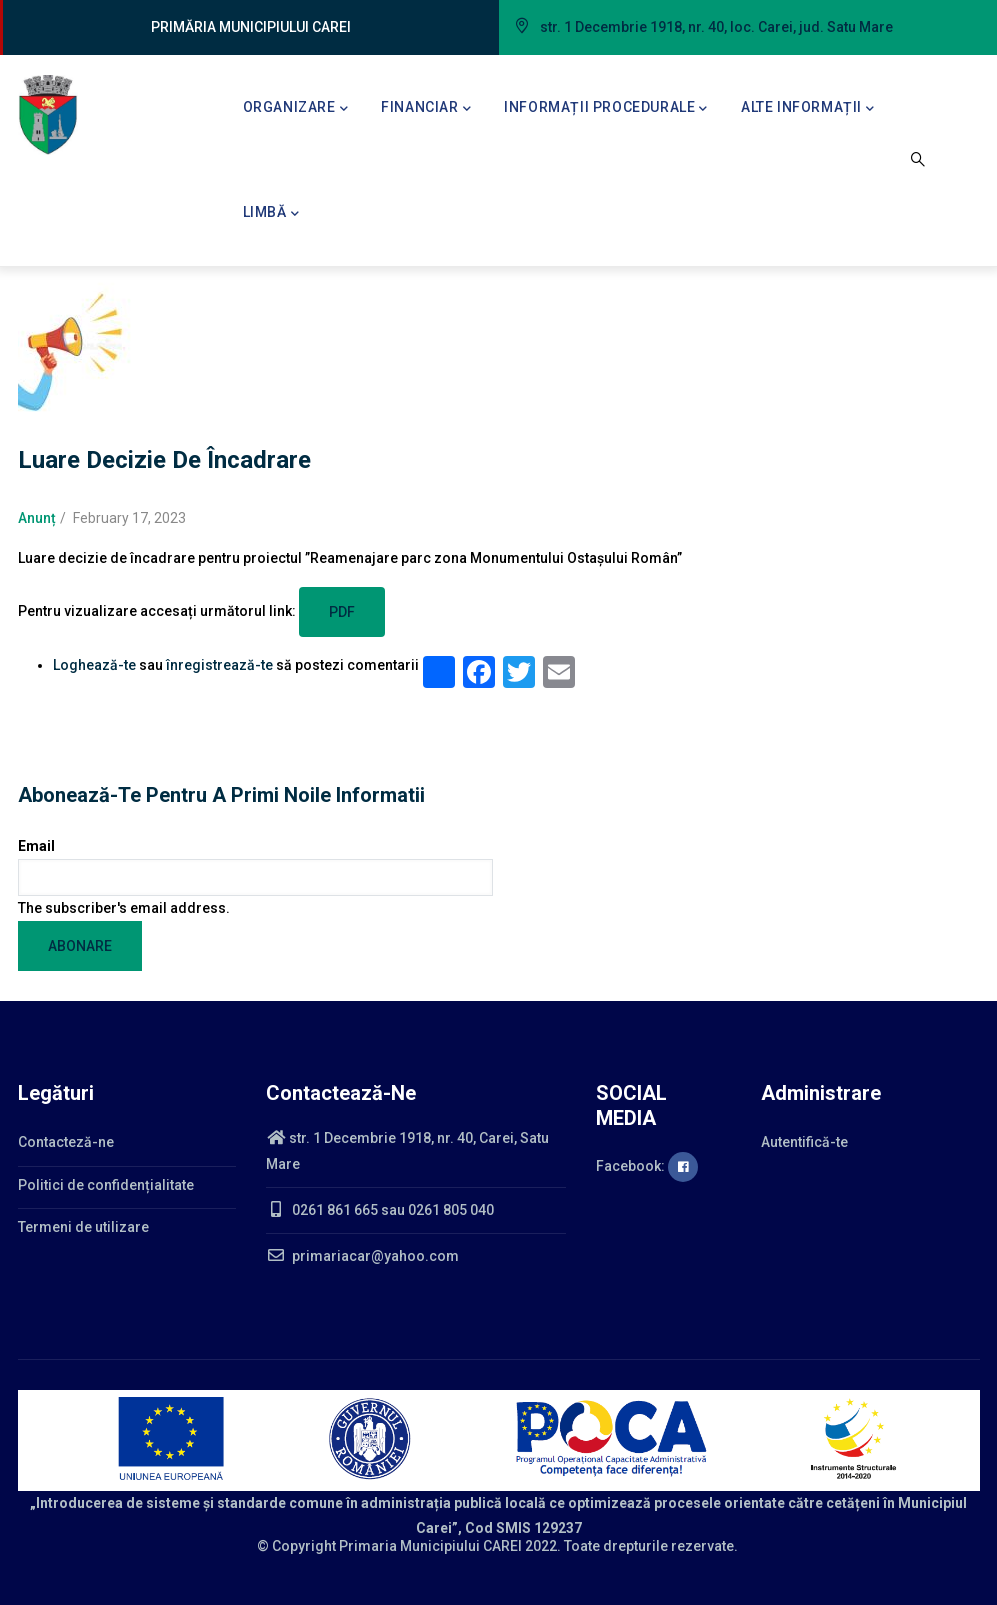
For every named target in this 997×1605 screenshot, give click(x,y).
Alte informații (808, 109)
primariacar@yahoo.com (362, 1256)
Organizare (296, 109)
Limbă (271, 214)
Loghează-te (94, 665)
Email (36, 846)
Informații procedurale (606, 109)
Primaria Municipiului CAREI (430, 1546)
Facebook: (647, 1166)
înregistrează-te (219, 665)
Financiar (426, 109)
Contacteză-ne (66, 1142)
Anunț (37, 518)
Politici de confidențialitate (106, 1185)
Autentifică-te (804, 1142)
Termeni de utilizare (83, 1227)
